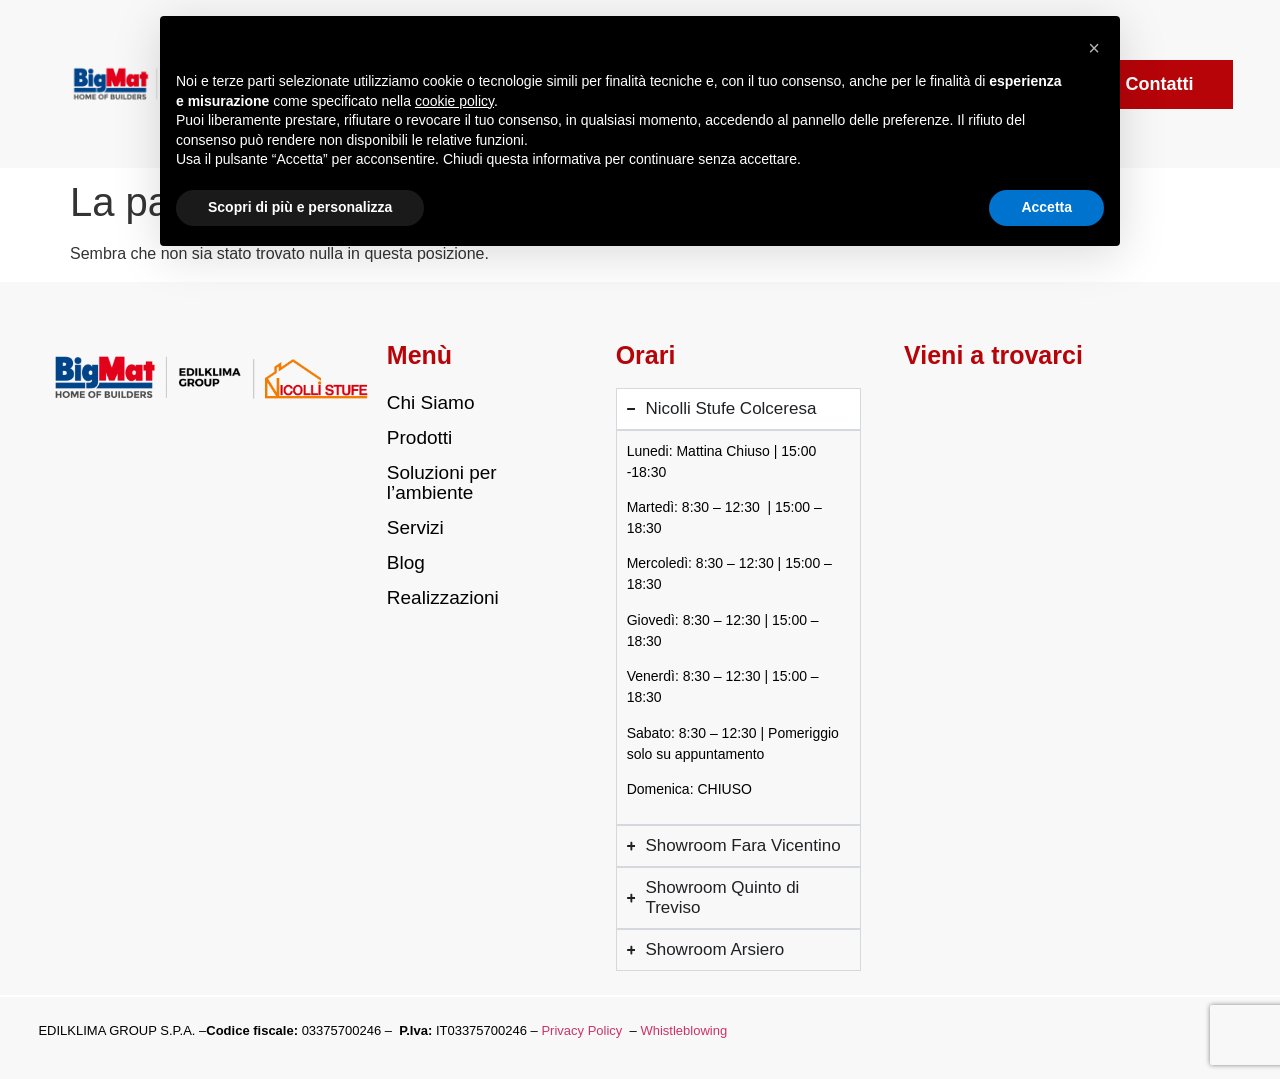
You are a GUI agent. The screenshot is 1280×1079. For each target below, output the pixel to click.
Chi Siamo (431, 402)
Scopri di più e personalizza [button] (300, 207)
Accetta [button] (1046, 207)
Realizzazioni (443, 597)
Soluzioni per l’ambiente (442, 482)
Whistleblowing (683, 1030)
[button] (1094, 48)
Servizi (415, 527)
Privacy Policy (581, 1030)
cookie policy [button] (454, 101)
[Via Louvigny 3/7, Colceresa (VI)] (1024, 473)
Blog (406, 562)
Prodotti (419, 437)
